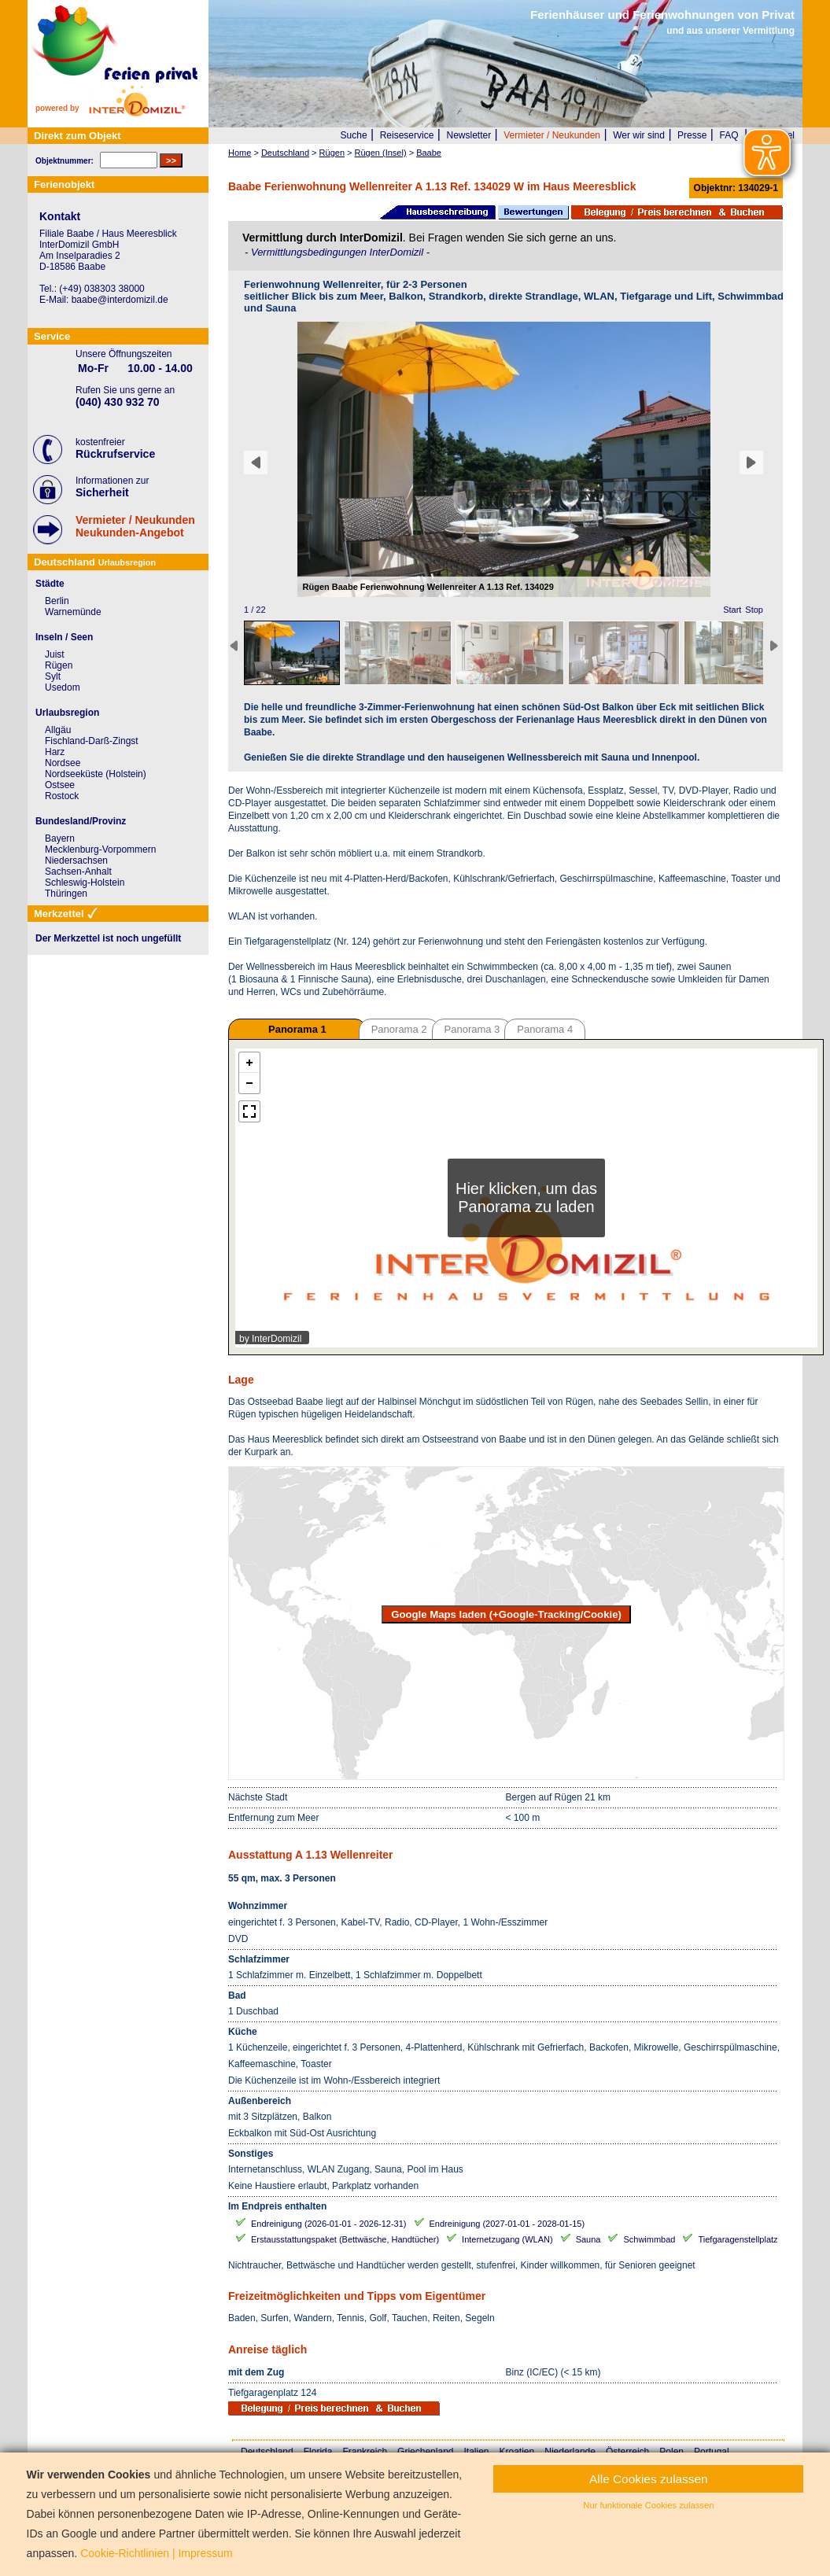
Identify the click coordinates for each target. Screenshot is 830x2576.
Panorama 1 (297, 1029)
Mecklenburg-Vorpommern (100, 849)
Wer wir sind (639, 135)
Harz (55, 751)
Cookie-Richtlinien (124, 2553)
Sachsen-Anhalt (78, 871)
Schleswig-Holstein (84, 882)
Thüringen (66, 893)
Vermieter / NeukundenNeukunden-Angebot (135, 526)
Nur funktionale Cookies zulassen (648, 2505)
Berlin (57, 600)
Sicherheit (102, 492)
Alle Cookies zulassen (648, 2479)
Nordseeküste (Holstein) (95, 773)
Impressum (205, 2553)
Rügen (58, 665)
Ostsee (60, 784)
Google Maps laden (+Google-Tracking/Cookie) (506, 1614)
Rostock (62, 796)
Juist (55, 654)
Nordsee (62, 762)
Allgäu (58, 729)
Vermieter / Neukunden (552, 135)
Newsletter (468, 135)
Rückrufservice (115, 454)
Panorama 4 (545, 1029)
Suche (354, 135)
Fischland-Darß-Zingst (91, 740)
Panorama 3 (472, 1029)
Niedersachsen (76, 860)
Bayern (60, 838)
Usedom (62, 687)
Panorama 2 (399, 1029)
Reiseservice (407, 135)
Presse (691, 135)
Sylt (53, 676)
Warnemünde (73, 611)
